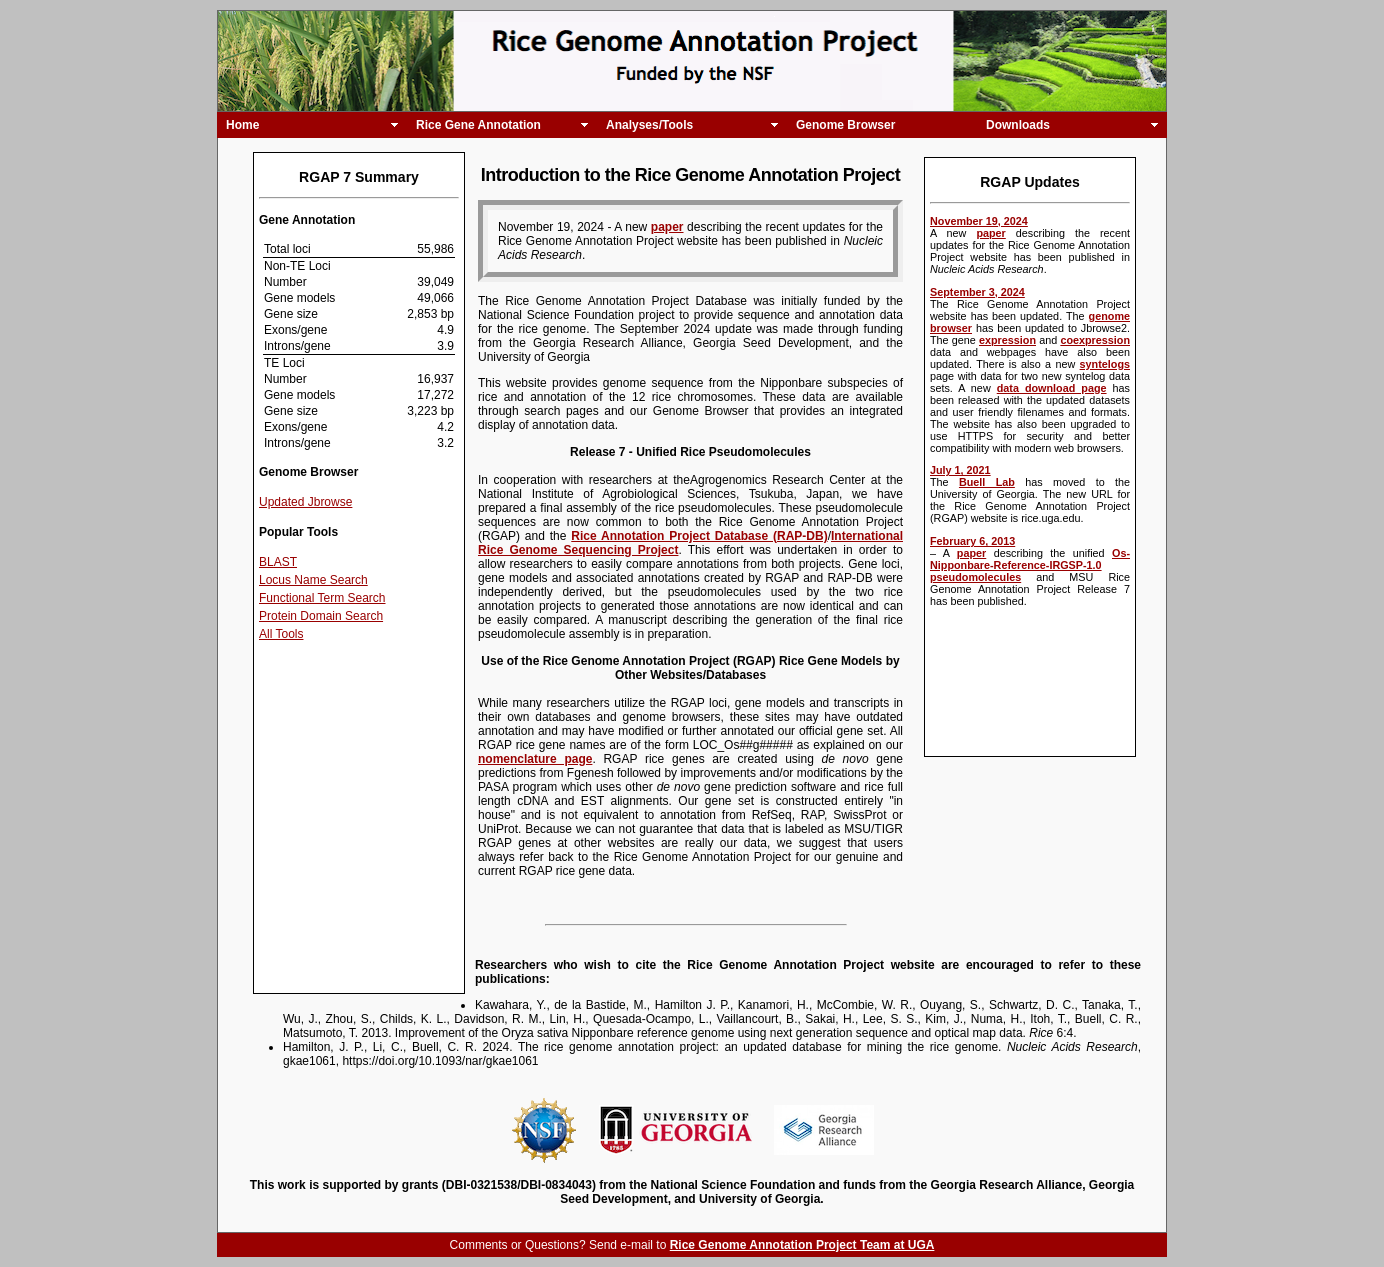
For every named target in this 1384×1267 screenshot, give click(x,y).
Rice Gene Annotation (478, 125)
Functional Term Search (322, 598)
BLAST (278, 562)
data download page (1052, 388)
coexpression (1095, 340)
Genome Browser (845, 125)
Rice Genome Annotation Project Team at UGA (802, 1245)
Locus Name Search (313, 580)
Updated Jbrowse (305, 502)
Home (242, 125)
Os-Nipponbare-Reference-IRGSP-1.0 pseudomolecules (1030, 565)
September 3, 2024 (977, 292)
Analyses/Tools (649, 125)
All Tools (281, 634)
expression (1007, 340)
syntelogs (1105, 364)
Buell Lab (987, 482)
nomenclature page (535, 759)
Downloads (1018, 125)
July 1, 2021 (960, 470)
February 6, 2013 (972, 541)
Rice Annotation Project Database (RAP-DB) (699, 536)
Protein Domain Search (321, 616)
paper (990, 233)
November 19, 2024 (979, 221)
